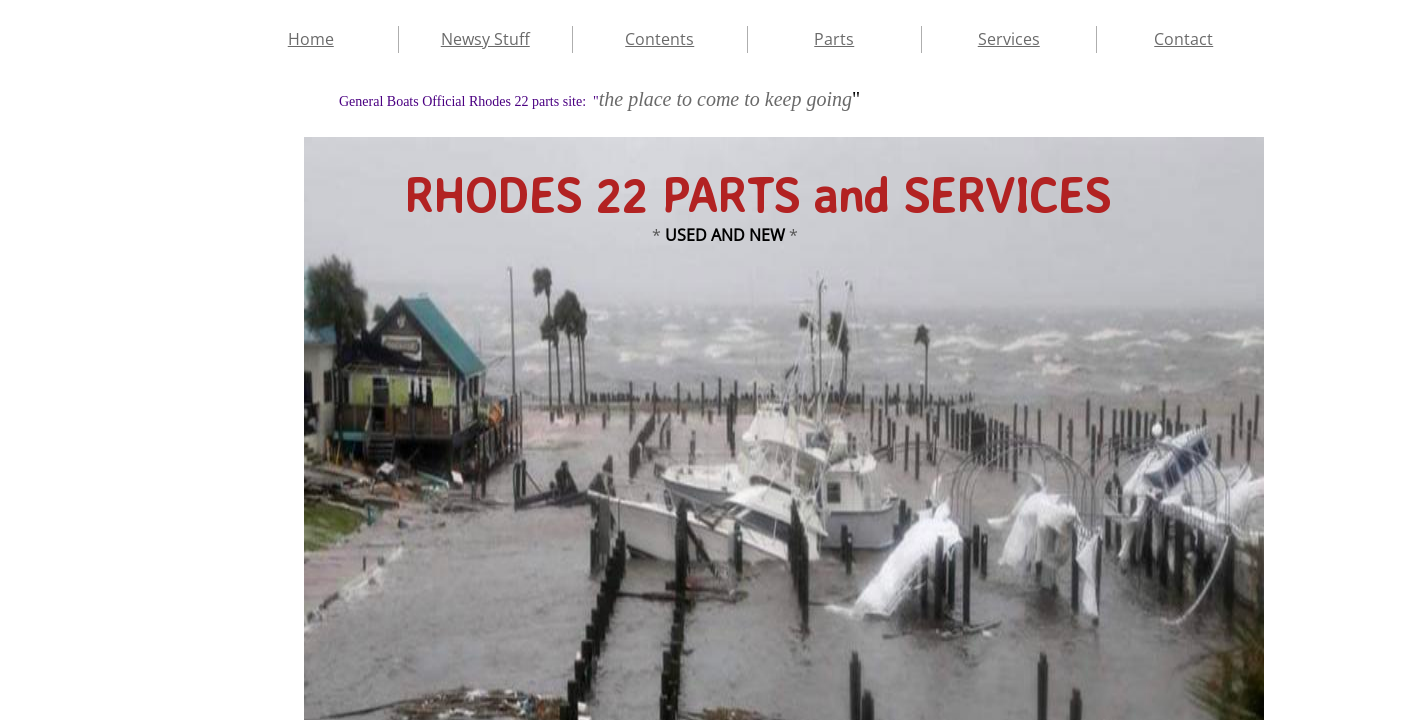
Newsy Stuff (485, 39)
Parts (834, 39)
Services (1009, 39)
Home (311, 39)
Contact (1183, 39)
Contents (659, 39)
